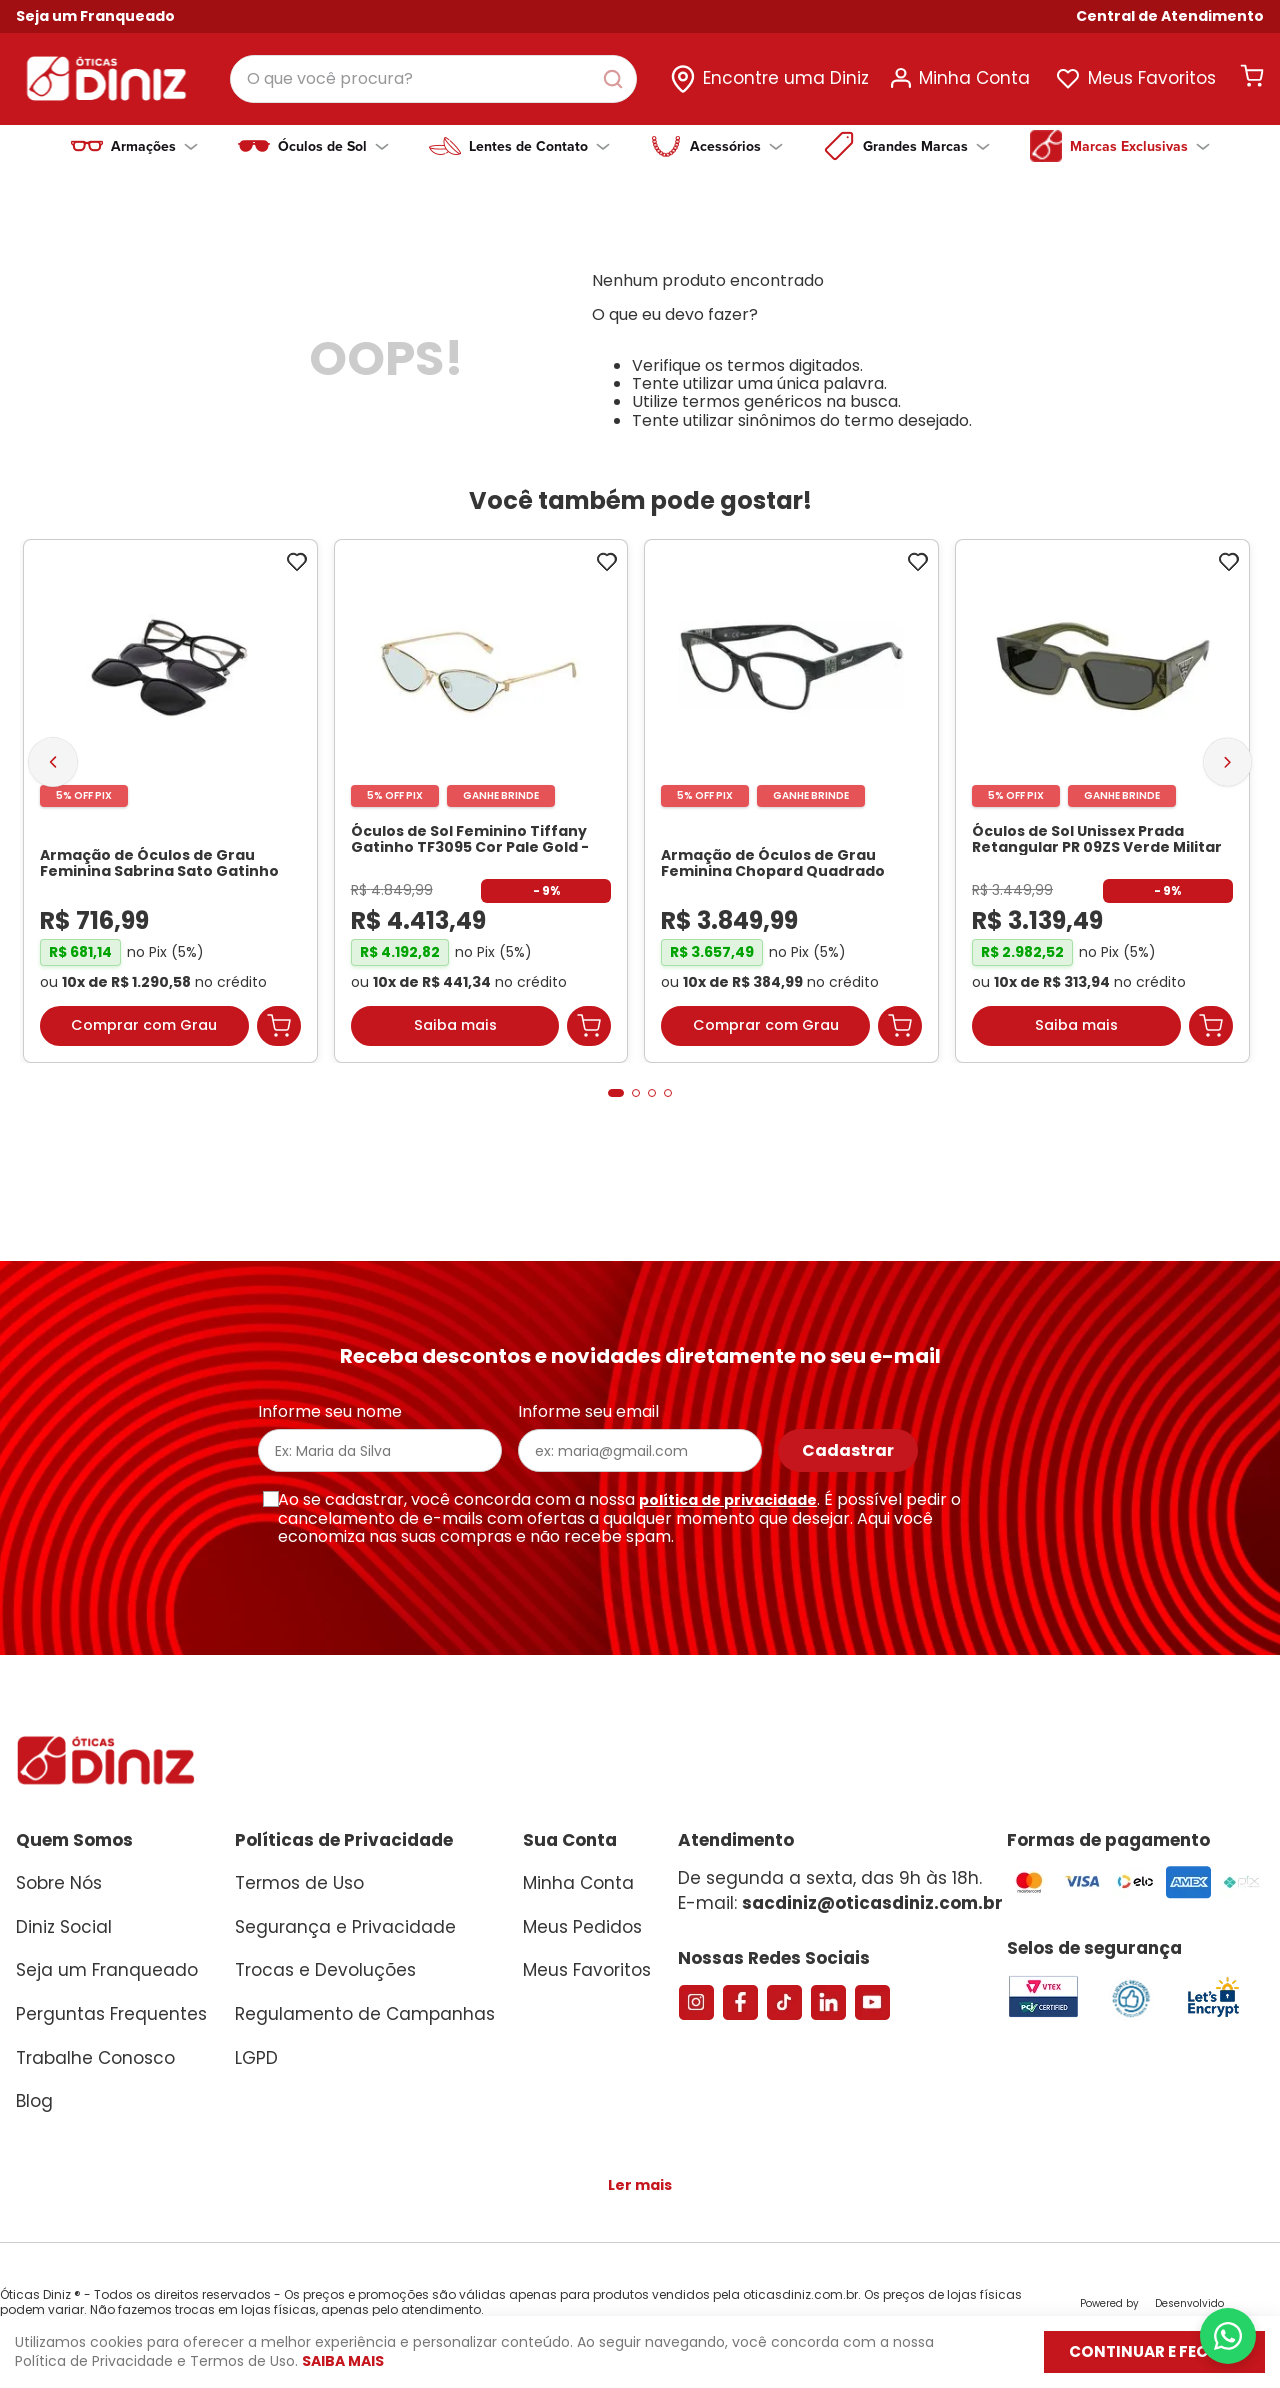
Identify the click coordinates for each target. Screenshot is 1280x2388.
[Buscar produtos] (617, 79)
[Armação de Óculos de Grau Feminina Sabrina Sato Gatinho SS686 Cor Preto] (170, 812)
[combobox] (433, 79)
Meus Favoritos (1152, 78)
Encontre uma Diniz (786, 78)
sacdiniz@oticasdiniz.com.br (872, 1903)
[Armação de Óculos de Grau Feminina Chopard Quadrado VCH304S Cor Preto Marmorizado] (791, 812)
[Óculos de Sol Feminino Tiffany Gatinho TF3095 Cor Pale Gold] (481, 812)
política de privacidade (728, 1500)
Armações (154, 146)
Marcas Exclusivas (1140, 146)
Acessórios (736, 146)
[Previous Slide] (53, 771)
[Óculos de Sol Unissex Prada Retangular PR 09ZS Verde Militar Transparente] (1102, 812)
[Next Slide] (1227, 770)
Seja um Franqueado (95, 16)
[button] (1170, 16)
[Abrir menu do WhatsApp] (1228, 2336)
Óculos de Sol (333, 146)
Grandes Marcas (926, 146)
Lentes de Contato (539, 146)
